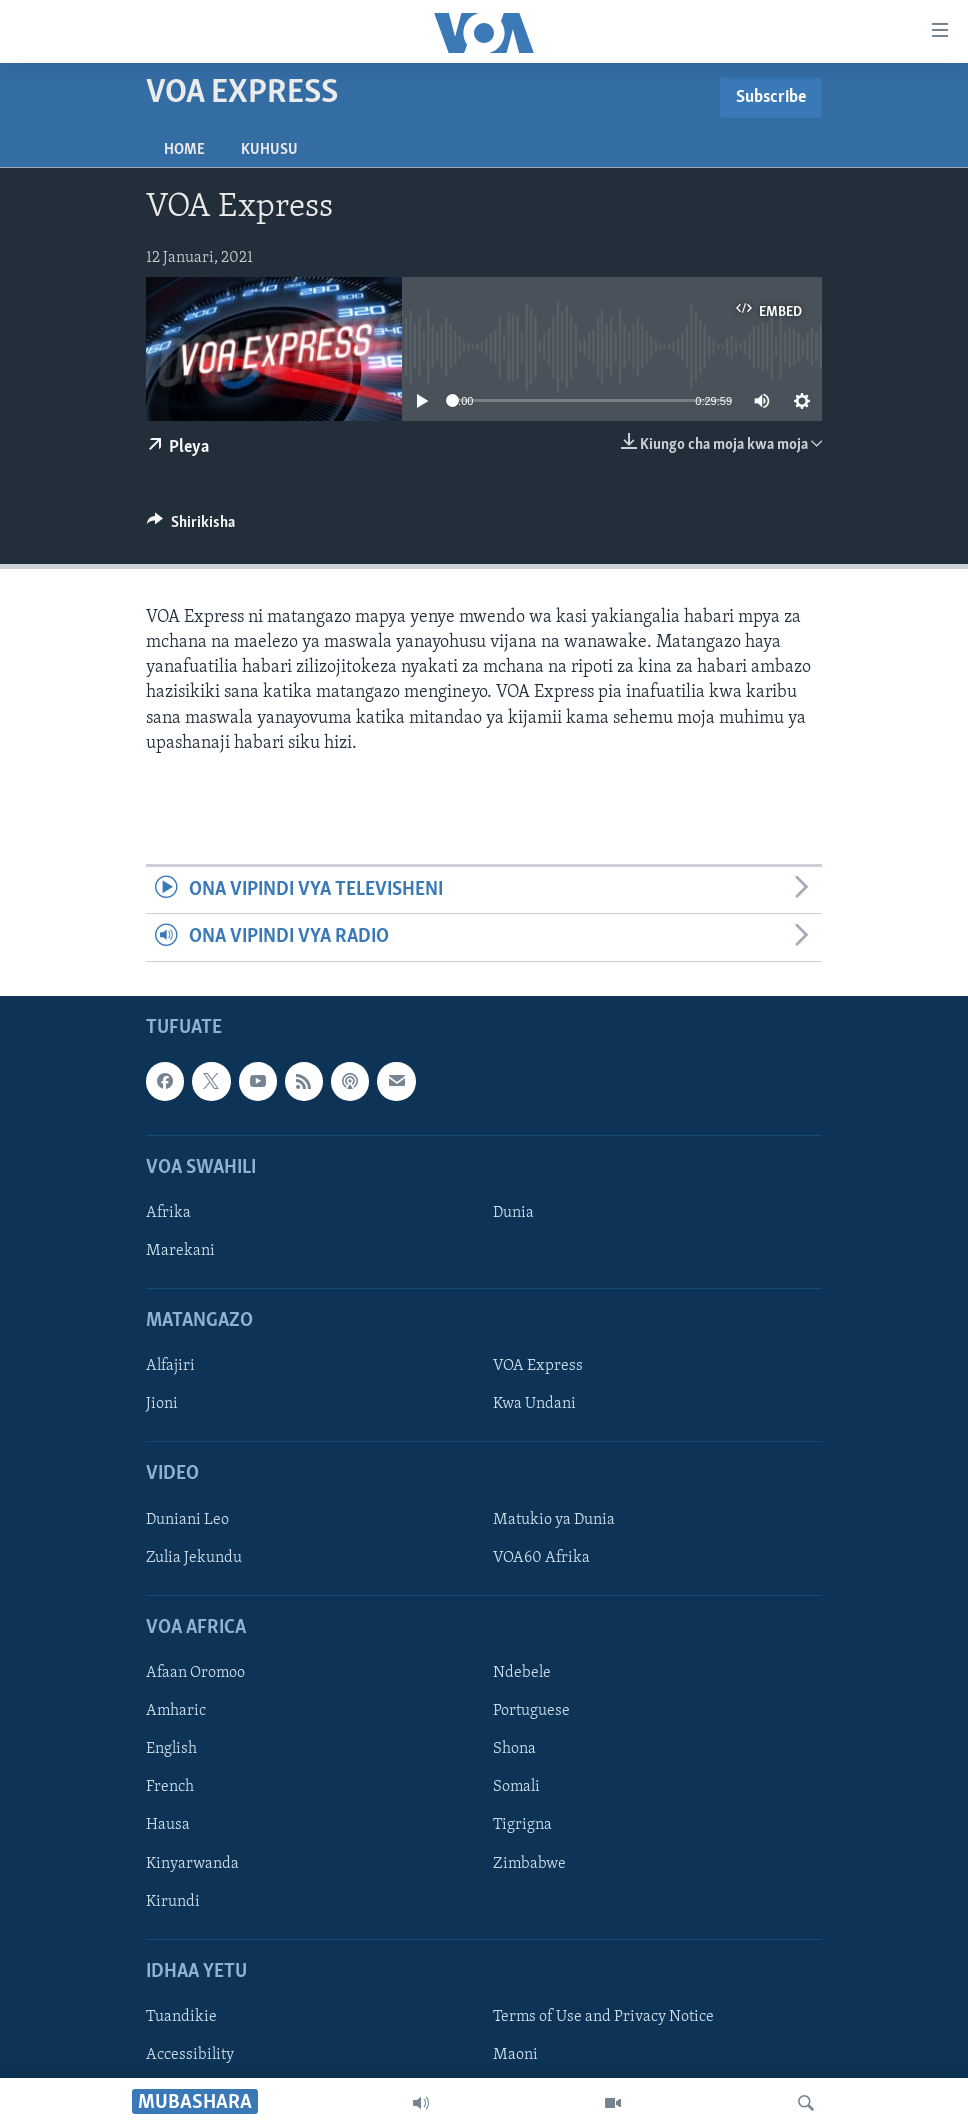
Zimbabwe (529, 1863)
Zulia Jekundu (194, 1558)
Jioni (162, 1404)
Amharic (176, 1711)
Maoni (515, 2055)
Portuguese (531, 1711)
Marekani (180, 1251)
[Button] (191, 527)
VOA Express (538, 1366)
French (170, 1787)
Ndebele (522, 1673)
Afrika (168, 1213)
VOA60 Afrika (541, 1558)
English (171, 1749)
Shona (514, 1749)
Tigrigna (522, 1825)
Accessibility (190, 2055)
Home (184, 150)
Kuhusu (269, 150)
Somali (516, 1787)
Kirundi (173, 1901)
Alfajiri (170, 1366)
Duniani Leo (187, 1520)
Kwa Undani (534, 1404)
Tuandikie (181, 2017)
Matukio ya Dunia (554, 1520)
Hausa (168, 1825)
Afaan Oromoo (195, 1673)
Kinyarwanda (192, 1863)
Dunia (513, 1213)
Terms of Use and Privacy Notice (603, 2017)
